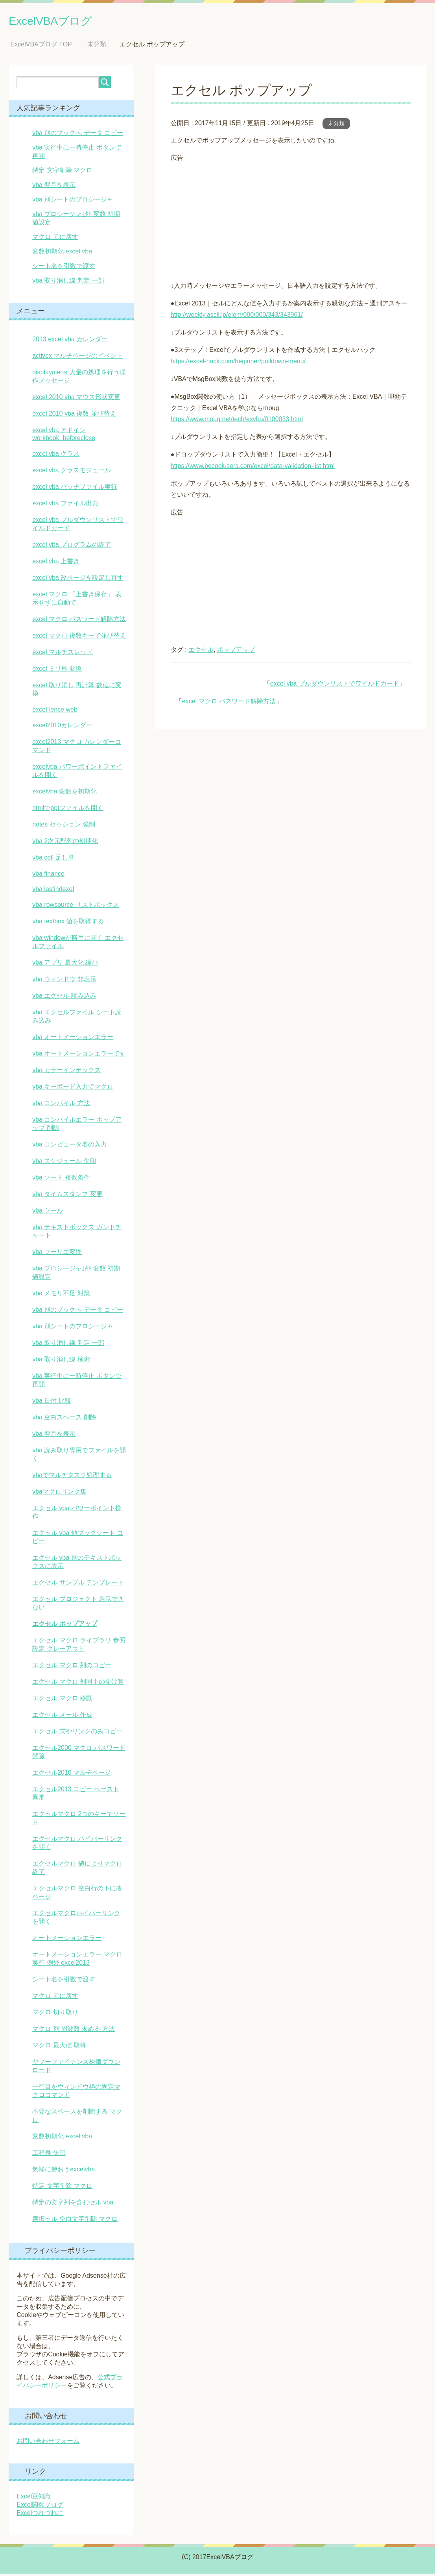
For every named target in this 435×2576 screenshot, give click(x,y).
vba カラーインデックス (66, 1072)
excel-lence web (54, 711)
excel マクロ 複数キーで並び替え (79, 637)
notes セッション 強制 (63, 826)
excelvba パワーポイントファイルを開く (77, 773)
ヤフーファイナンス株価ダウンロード (76, 2068)
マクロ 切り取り (55, 2014)
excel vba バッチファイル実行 (74, 489)
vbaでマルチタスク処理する (72, 1477)
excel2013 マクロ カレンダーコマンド (76, 748)
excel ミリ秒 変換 (57, 671)
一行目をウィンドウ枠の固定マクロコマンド (76, 2093)
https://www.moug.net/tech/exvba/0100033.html (237, 421)
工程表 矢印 (48, 2155)
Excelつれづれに (40, 2515)
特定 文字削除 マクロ (62, 172)
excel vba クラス (55, 456)
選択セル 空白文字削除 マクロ (75, 2221)
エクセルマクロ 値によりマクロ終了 (77, 1869)
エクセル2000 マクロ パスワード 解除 (78, 1754)
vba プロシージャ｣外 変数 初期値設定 (76, 1274)
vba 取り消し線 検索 (61, 1361)
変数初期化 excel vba (62, 253)
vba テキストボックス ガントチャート (77, 1233)
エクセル (201, 652)
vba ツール (47, 1212)
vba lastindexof (53, 891)
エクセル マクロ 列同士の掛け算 (78, 1684)
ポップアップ (236, 652)
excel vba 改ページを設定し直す (77, 580)
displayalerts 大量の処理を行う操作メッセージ (78, 378)
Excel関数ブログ (40, 2507)
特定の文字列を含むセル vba (72, 2204)
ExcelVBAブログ (62, 21)
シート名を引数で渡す (63, 268)
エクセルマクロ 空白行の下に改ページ (77, 1894)
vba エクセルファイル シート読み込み (77, 1018)
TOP (41, 46)
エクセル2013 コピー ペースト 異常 (75, 1795)
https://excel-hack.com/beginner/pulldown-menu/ (238, 363)
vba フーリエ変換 (57, 1254)
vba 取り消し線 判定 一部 (68, 282)
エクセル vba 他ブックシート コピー (77, 1539)
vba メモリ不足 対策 (61, 1295)
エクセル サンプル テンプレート (78, 1584)
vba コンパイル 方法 (61, 1105)
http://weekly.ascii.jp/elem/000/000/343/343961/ (237, 317)
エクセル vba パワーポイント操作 (77, 1514)
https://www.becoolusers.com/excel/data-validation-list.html (253, 468)
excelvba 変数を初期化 (64, 793)
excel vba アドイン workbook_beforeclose (63, 436)
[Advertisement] (291, 221)
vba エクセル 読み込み (64, 998)
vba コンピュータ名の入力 (69, 1146)
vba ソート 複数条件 (61, 1179)
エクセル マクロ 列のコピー (71, 1667)
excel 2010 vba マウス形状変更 (76, 399)
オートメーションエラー (66, 1940)
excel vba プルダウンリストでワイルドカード (334, 685)
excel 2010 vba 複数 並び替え (74, 415)
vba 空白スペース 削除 (64, 1419)
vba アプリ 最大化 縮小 (65, 965)
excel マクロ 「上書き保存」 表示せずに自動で (77, 600)
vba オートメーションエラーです (79, 1055)
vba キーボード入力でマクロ (72, 1089)
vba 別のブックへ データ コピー (77, 135)
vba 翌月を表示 (54, 187)
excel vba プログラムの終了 (71, 547)
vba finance (48, 876)
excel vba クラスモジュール (71, 472)
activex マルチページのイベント (77, 358)
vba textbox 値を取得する (68, 923)
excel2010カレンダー (62, 727)
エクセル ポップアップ (64, 1626)
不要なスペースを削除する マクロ (77, 2117)
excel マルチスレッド (62, 654)
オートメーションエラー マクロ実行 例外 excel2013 (77, 1960)
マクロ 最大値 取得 (59, 2047)
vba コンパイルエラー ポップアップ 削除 (77, 1126)
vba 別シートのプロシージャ (72, 201)
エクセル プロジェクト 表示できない (78, 1605)
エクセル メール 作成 (62, 1717)
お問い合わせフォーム (48, 2443)
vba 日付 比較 (51, 1403)
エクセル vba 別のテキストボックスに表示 (77, 1564)
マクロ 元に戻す (55, 239)
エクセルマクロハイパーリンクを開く (76, 1919)
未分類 (336, 125)
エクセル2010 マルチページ (71, 1775)
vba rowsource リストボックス (75, 907)
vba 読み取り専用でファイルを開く (79, 1456)
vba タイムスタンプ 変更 (67, 1196)
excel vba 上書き (55, 563)
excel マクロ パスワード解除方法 (229, 703)
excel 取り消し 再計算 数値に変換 (77, 691)
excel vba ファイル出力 (65, 505)
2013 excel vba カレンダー (70, 341)
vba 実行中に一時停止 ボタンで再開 (77, 1382)
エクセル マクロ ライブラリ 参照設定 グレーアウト (78, 1646)
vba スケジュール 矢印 (64, 1163)
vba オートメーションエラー (72, 1039)
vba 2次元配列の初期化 (65, 843)
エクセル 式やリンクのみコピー (77, 1733)
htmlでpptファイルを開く (67, 810)
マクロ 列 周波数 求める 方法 (73, 2031)
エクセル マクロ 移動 (62, 1700)
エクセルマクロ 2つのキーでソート (78, 1820)
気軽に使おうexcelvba (63, 2171)
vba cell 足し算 (53, 859)
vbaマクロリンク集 (59, 1493)
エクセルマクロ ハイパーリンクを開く (77, 1845)
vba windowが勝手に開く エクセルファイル (77, 944)
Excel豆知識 (34, 2498)
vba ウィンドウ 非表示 (64, 981)
